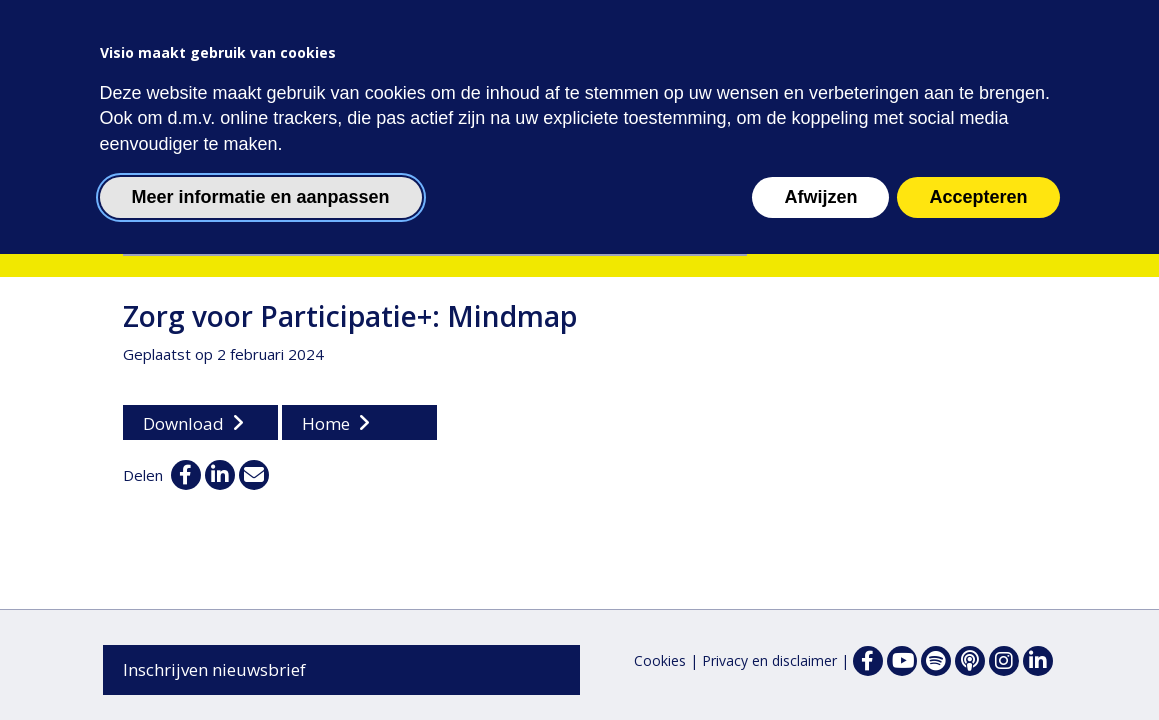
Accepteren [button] (978, 197)
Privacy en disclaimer (769, 660)
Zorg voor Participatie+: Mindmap (350, 316)
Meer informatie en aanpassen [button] (261, 197)
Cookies (660, 660)
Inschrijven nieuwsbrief (214, 669)
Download (183, 423)
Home (326, 423)
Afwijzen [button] (820, 197)
